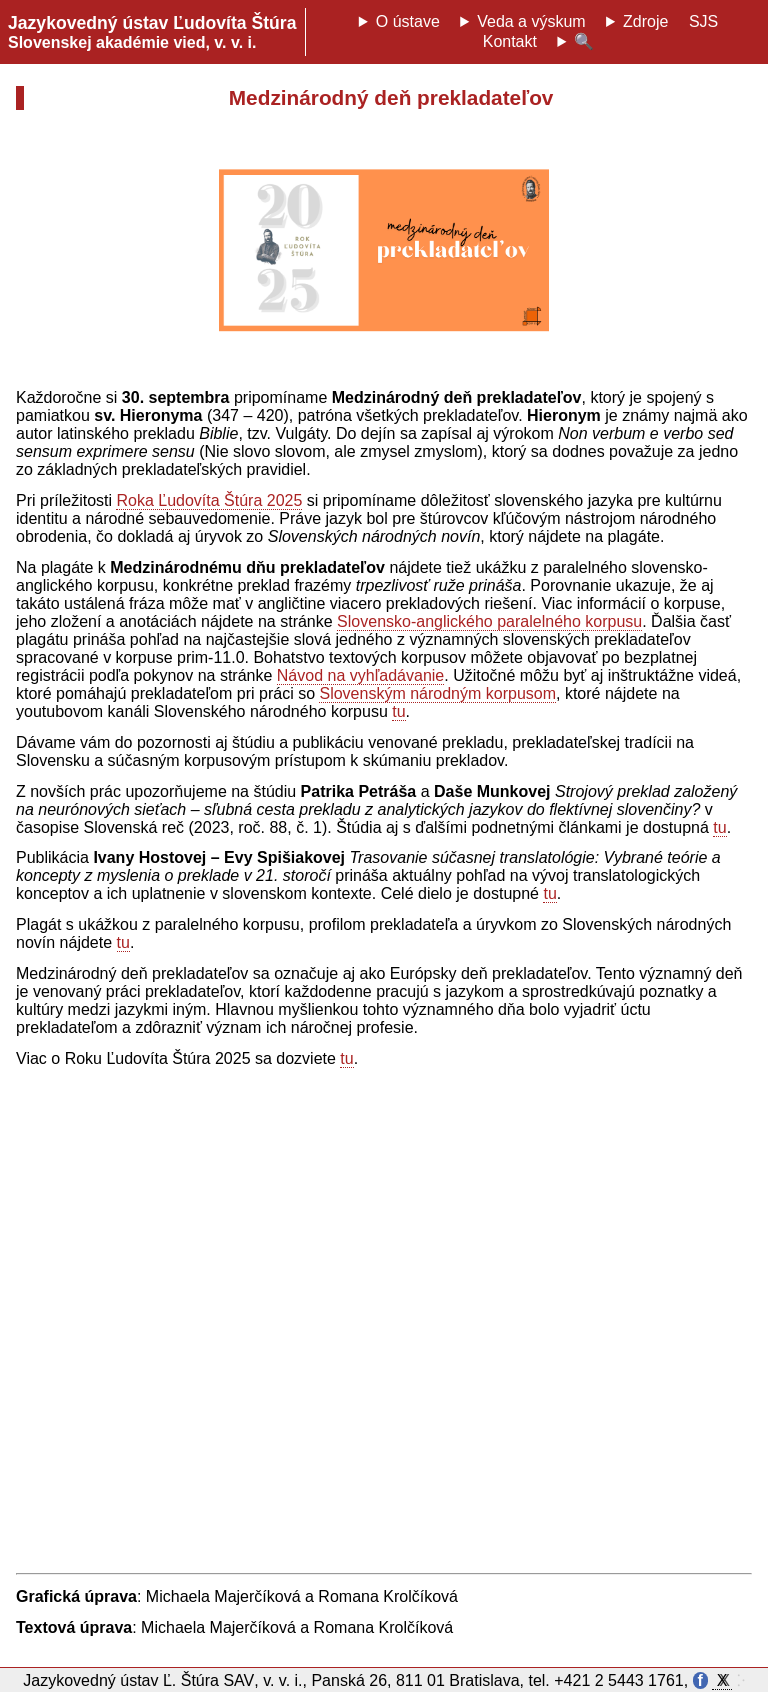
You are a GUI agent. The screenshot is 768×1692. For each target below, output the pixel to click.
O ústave (408, 21)
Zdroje (645, 21)
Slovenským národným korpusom (437, 693)
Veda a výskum (531, 21)
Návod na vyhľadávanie (360, 675)
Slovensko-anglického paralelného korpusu (489, 621)
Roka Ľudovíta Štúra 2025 (209, 500)
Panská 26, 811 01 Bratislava (415, 1680)
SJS (703, 21)
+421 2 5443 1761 (618, 1680)
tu (398, 711)
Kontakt (510, 41)
